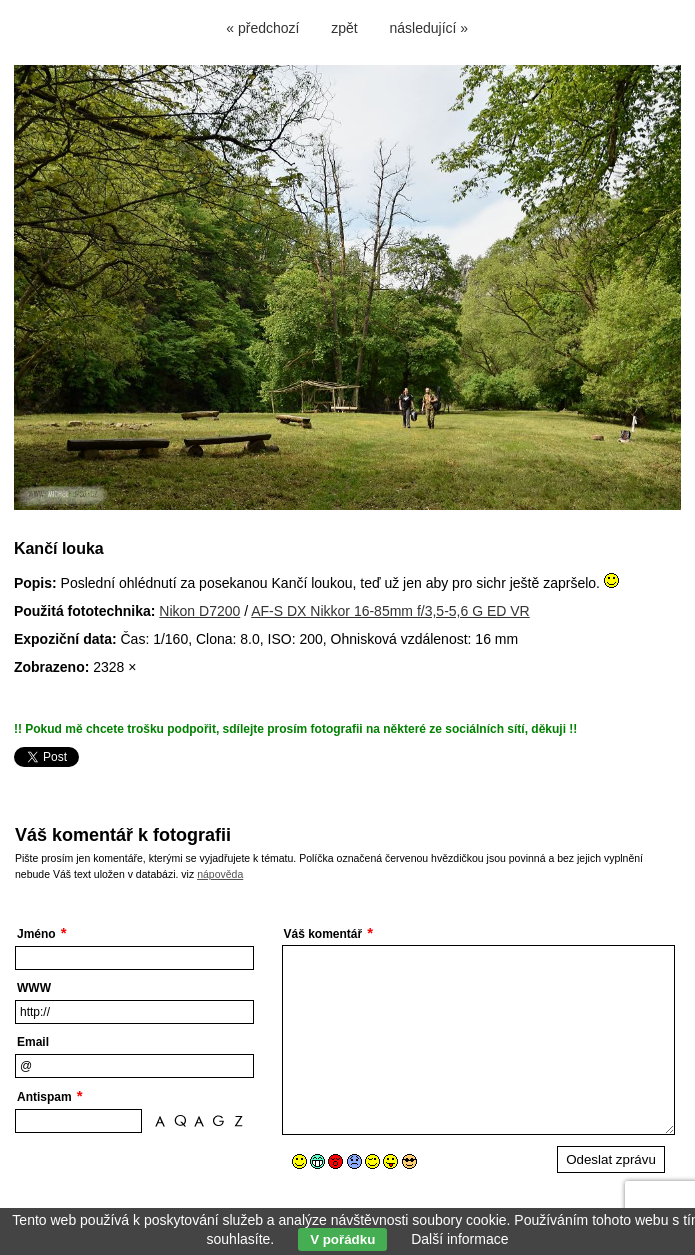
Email (33, 1042)
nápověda (220, 874)
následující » (429, 28)
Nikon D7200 (199, 611)
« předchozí (262, 28)
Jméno (36, 934)
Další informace (459, 1239)
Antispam (44, 1097)
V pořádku (342, 1239)
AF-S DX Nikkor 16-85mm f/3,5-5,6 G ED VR (390, 611)
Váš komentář (323, 934)
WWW (34, 988)
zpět (344, 28)
